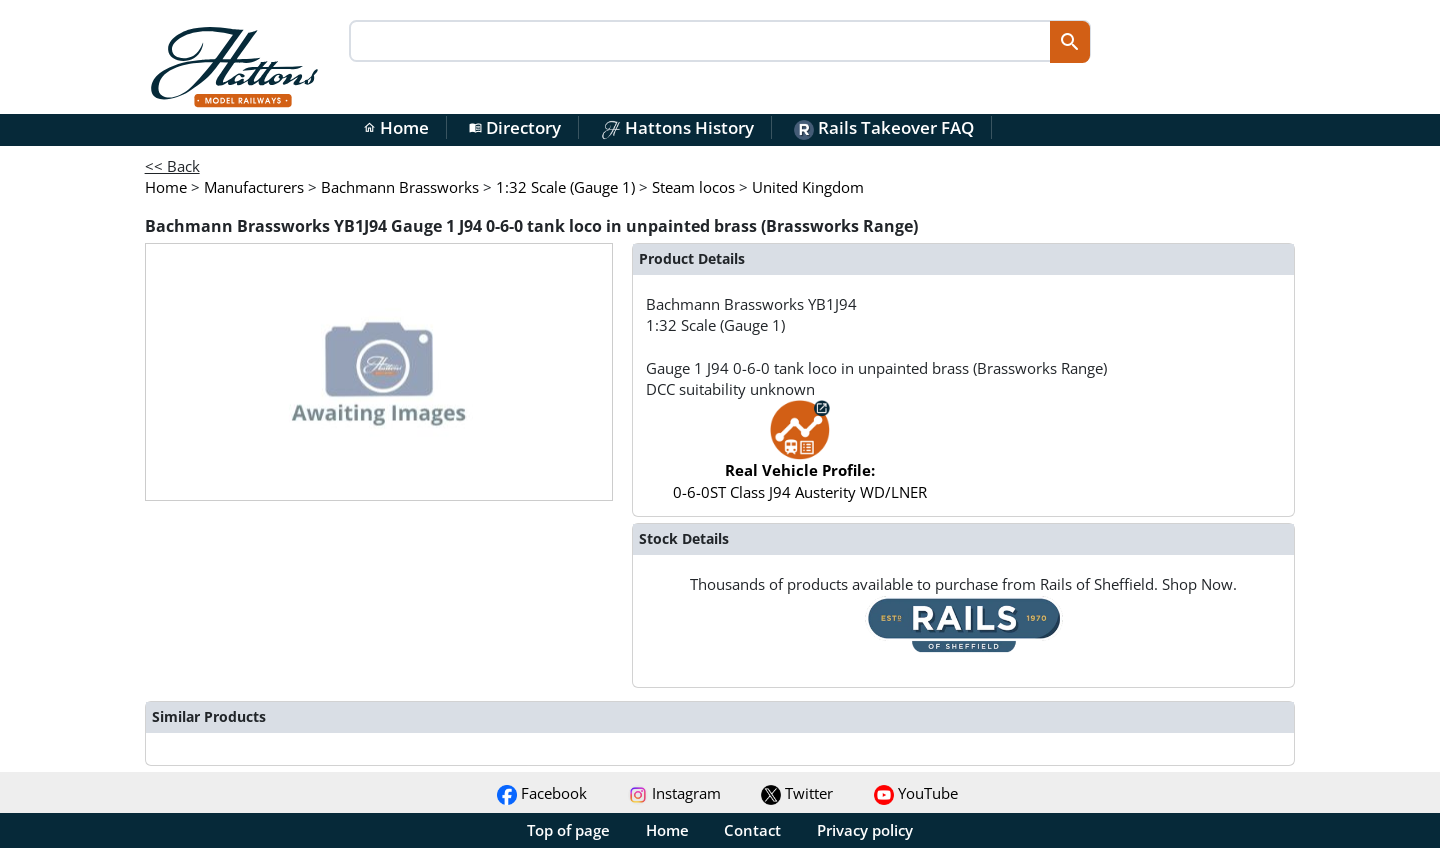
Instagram (674, 793)
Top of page (568, 830)
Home (396, 127)
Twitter (797, 793)
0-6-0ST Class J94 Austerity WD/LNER (800, 459)
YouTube (916, 793)
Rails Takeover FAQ (884, 127)
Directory (515, 127)
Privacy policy (865, 830)
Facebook (542, 793)
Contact (752, 830)
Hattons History (677, 127)
